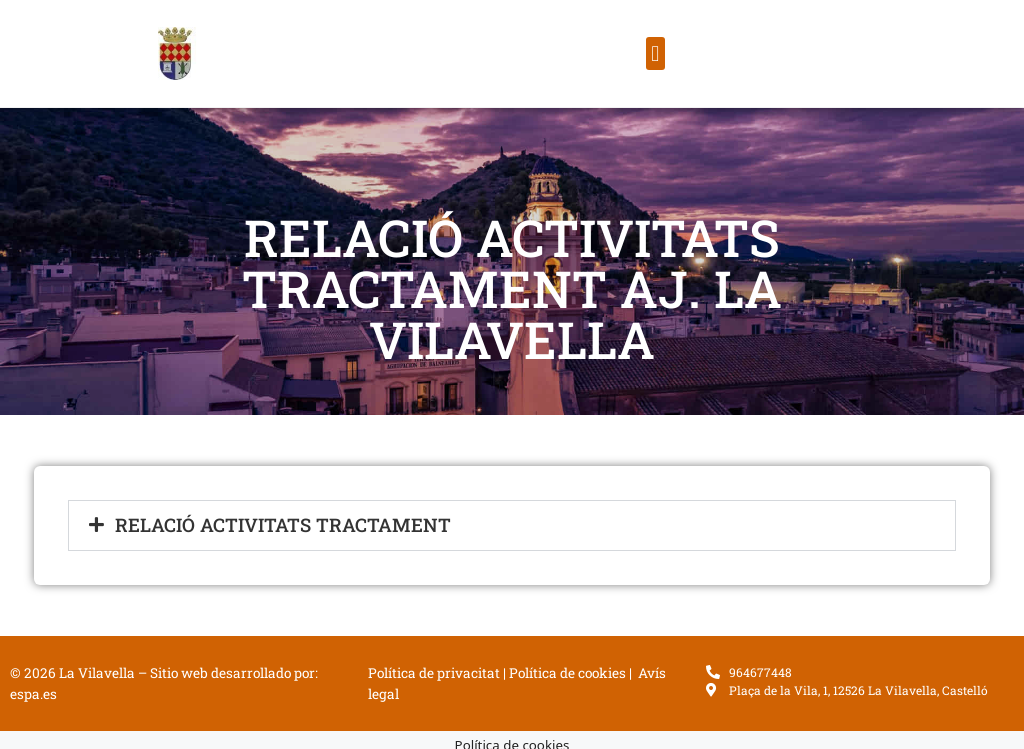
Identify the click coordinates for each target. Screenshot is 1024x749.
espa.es (33, 694)
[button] (655, 53)
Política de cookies (567, 673)
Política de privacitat (434, 673)
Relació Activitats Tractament (283, 524)
